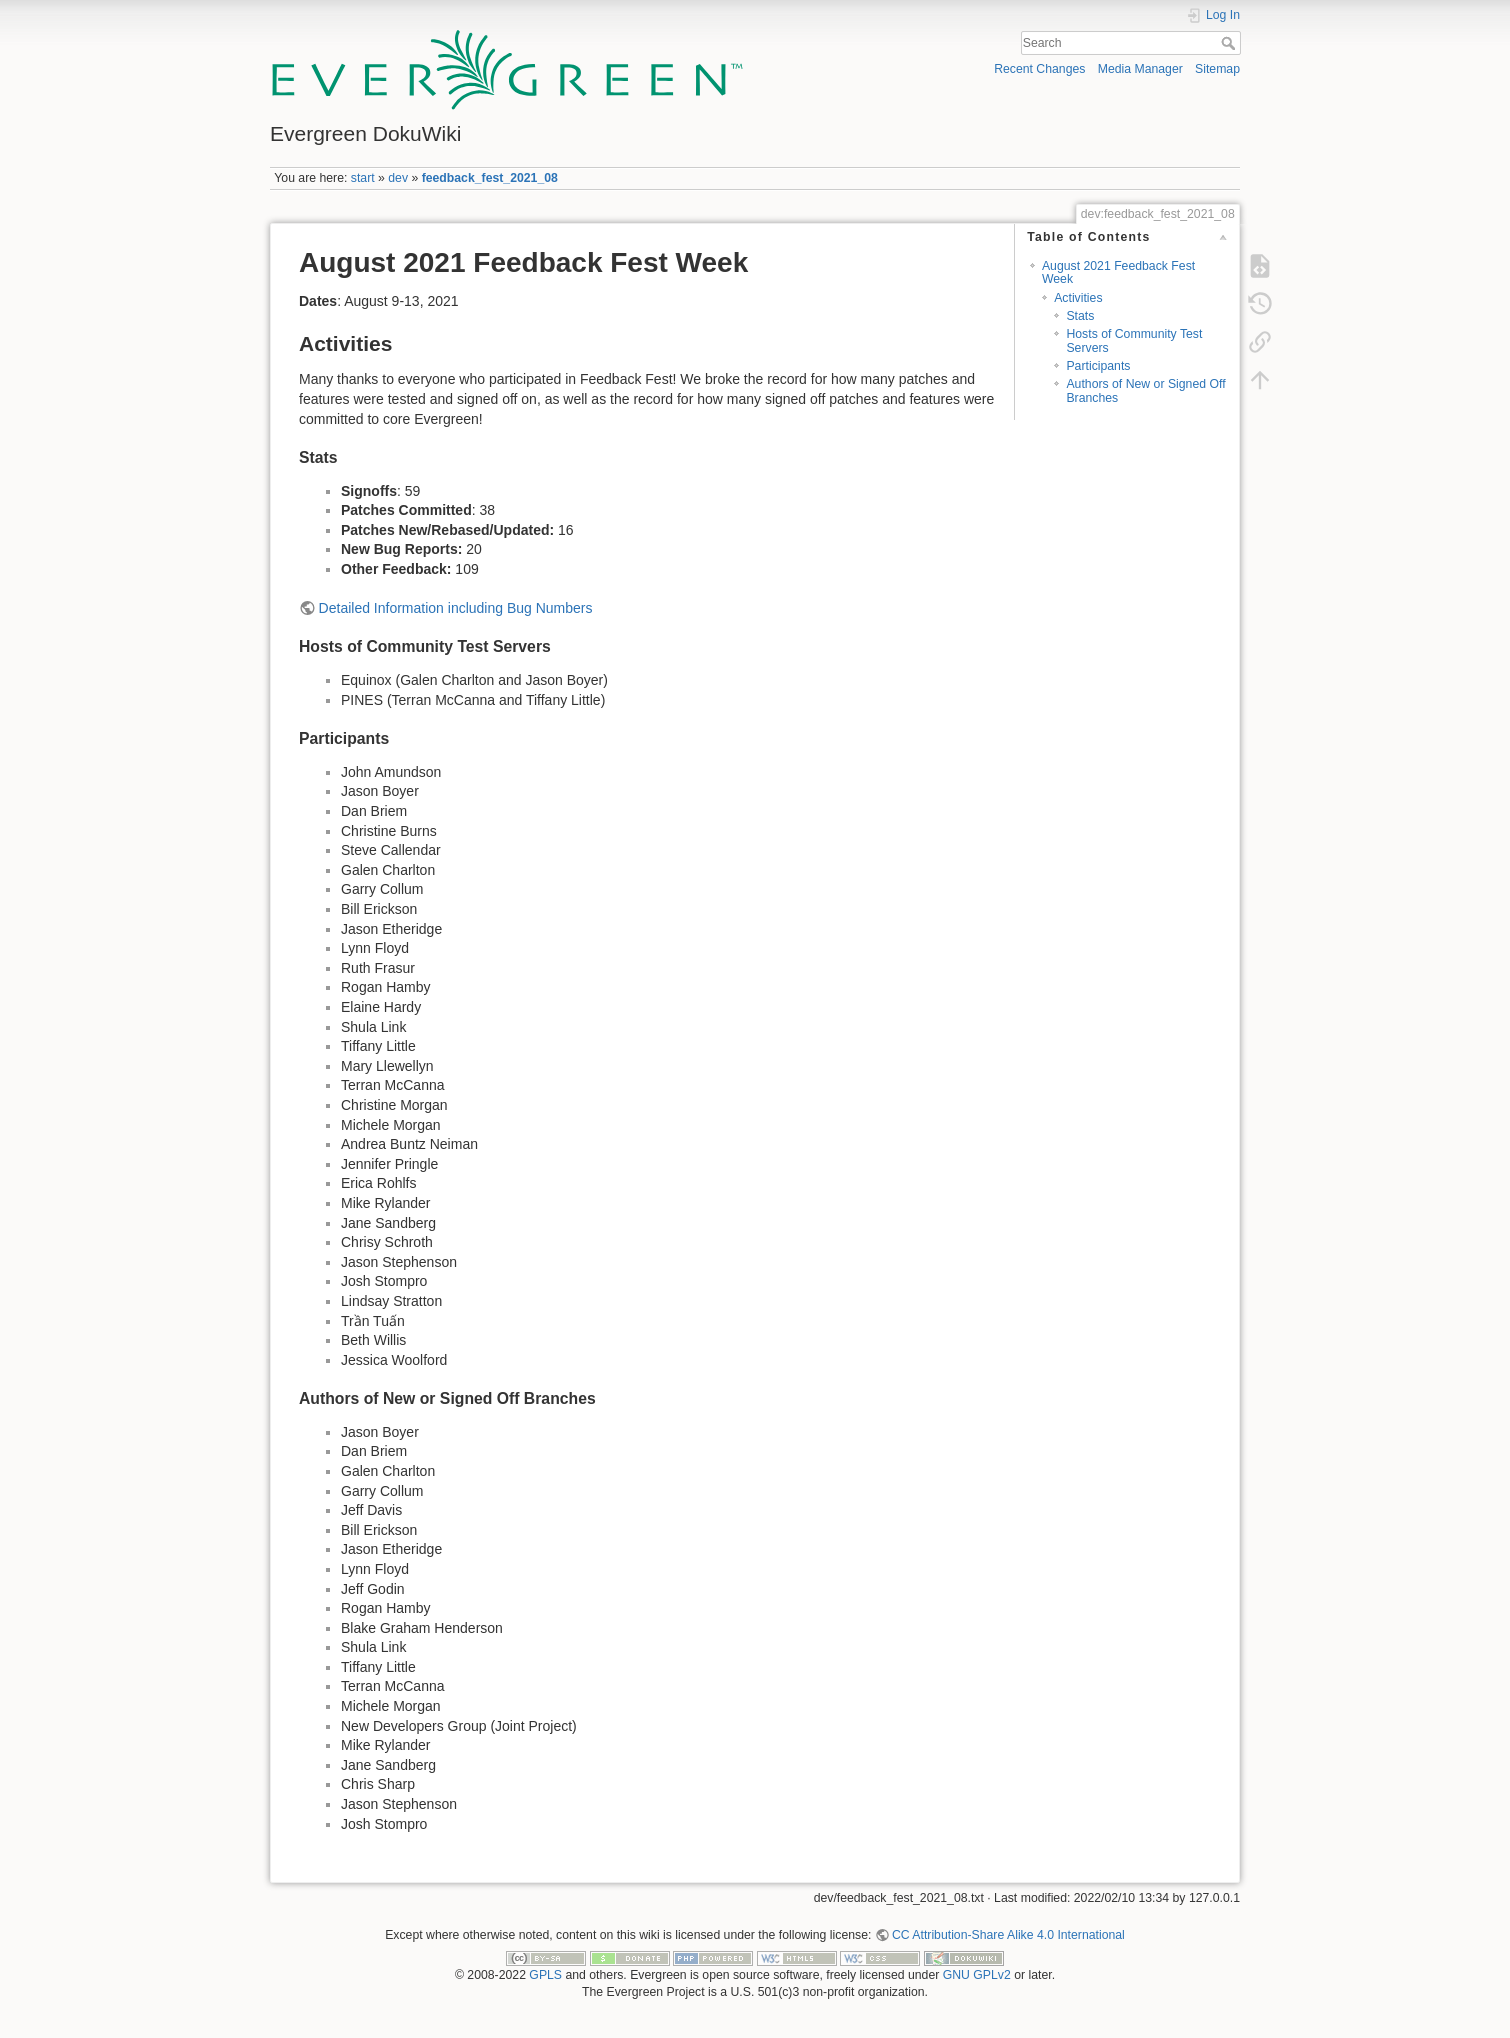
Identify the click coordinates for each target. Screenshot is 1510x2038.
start (363, 178)
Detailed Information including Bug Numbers (456, 608)
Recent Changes (1039, 69)
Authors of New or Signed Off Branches (1145, 390)
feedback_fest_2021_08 (490, 178)
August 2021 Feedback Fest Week (1118, 272)
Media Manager (1140, 69)
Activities (1078, 298)
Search (1230, 43)
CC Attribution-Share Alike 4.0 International (1008, 1935)
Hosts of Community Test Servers (1134, 340)
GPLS (545, 1975)
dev (398, 178)
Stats (1080, 316)
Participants (1098, 366)
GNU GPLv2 (977, 1975)
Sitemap (1217, 69)
